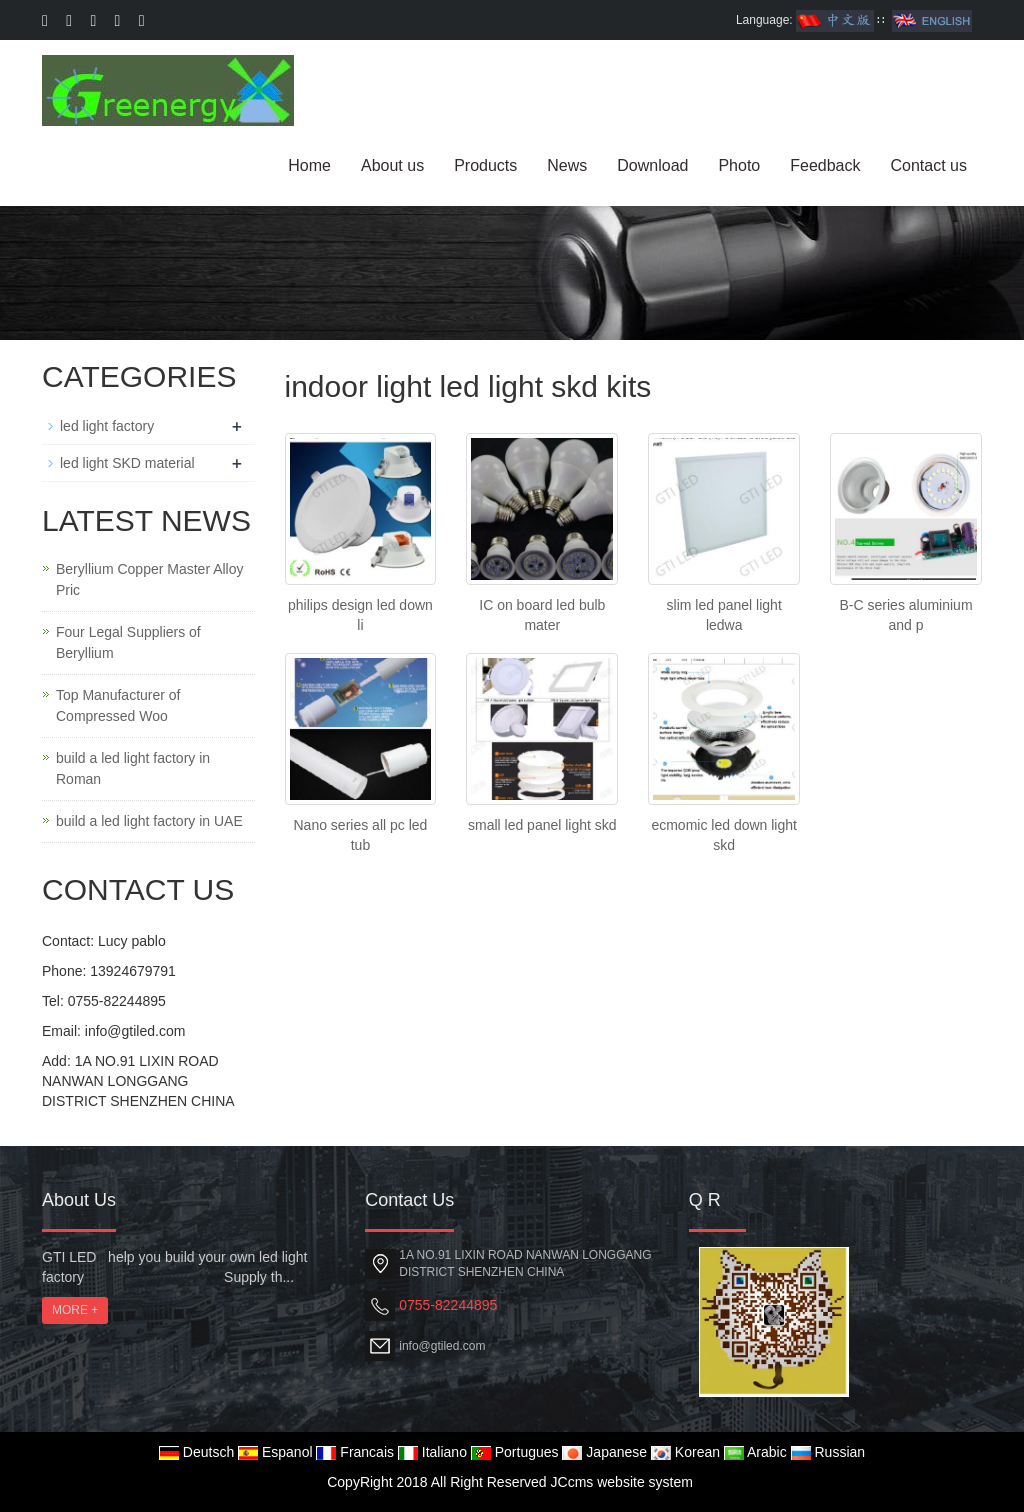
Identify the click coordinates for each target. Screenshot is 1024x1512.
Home (309, 165)
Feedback (825, 165)
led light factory (107, 426)
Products (485, 165)
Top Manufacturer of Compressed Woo (118, 705)
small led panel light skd (542, 825)
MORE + (75, 1310)
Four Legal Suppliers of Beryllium (128, 642)
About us (392, 165)
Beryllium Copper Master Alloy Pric (150, 579)
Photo (739, 165)
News (567, 165)
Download (652, 165)
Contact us (929, 165)
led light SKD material (127, 463)
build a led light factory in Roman (133, 768)
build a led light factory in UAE (149, 821)
